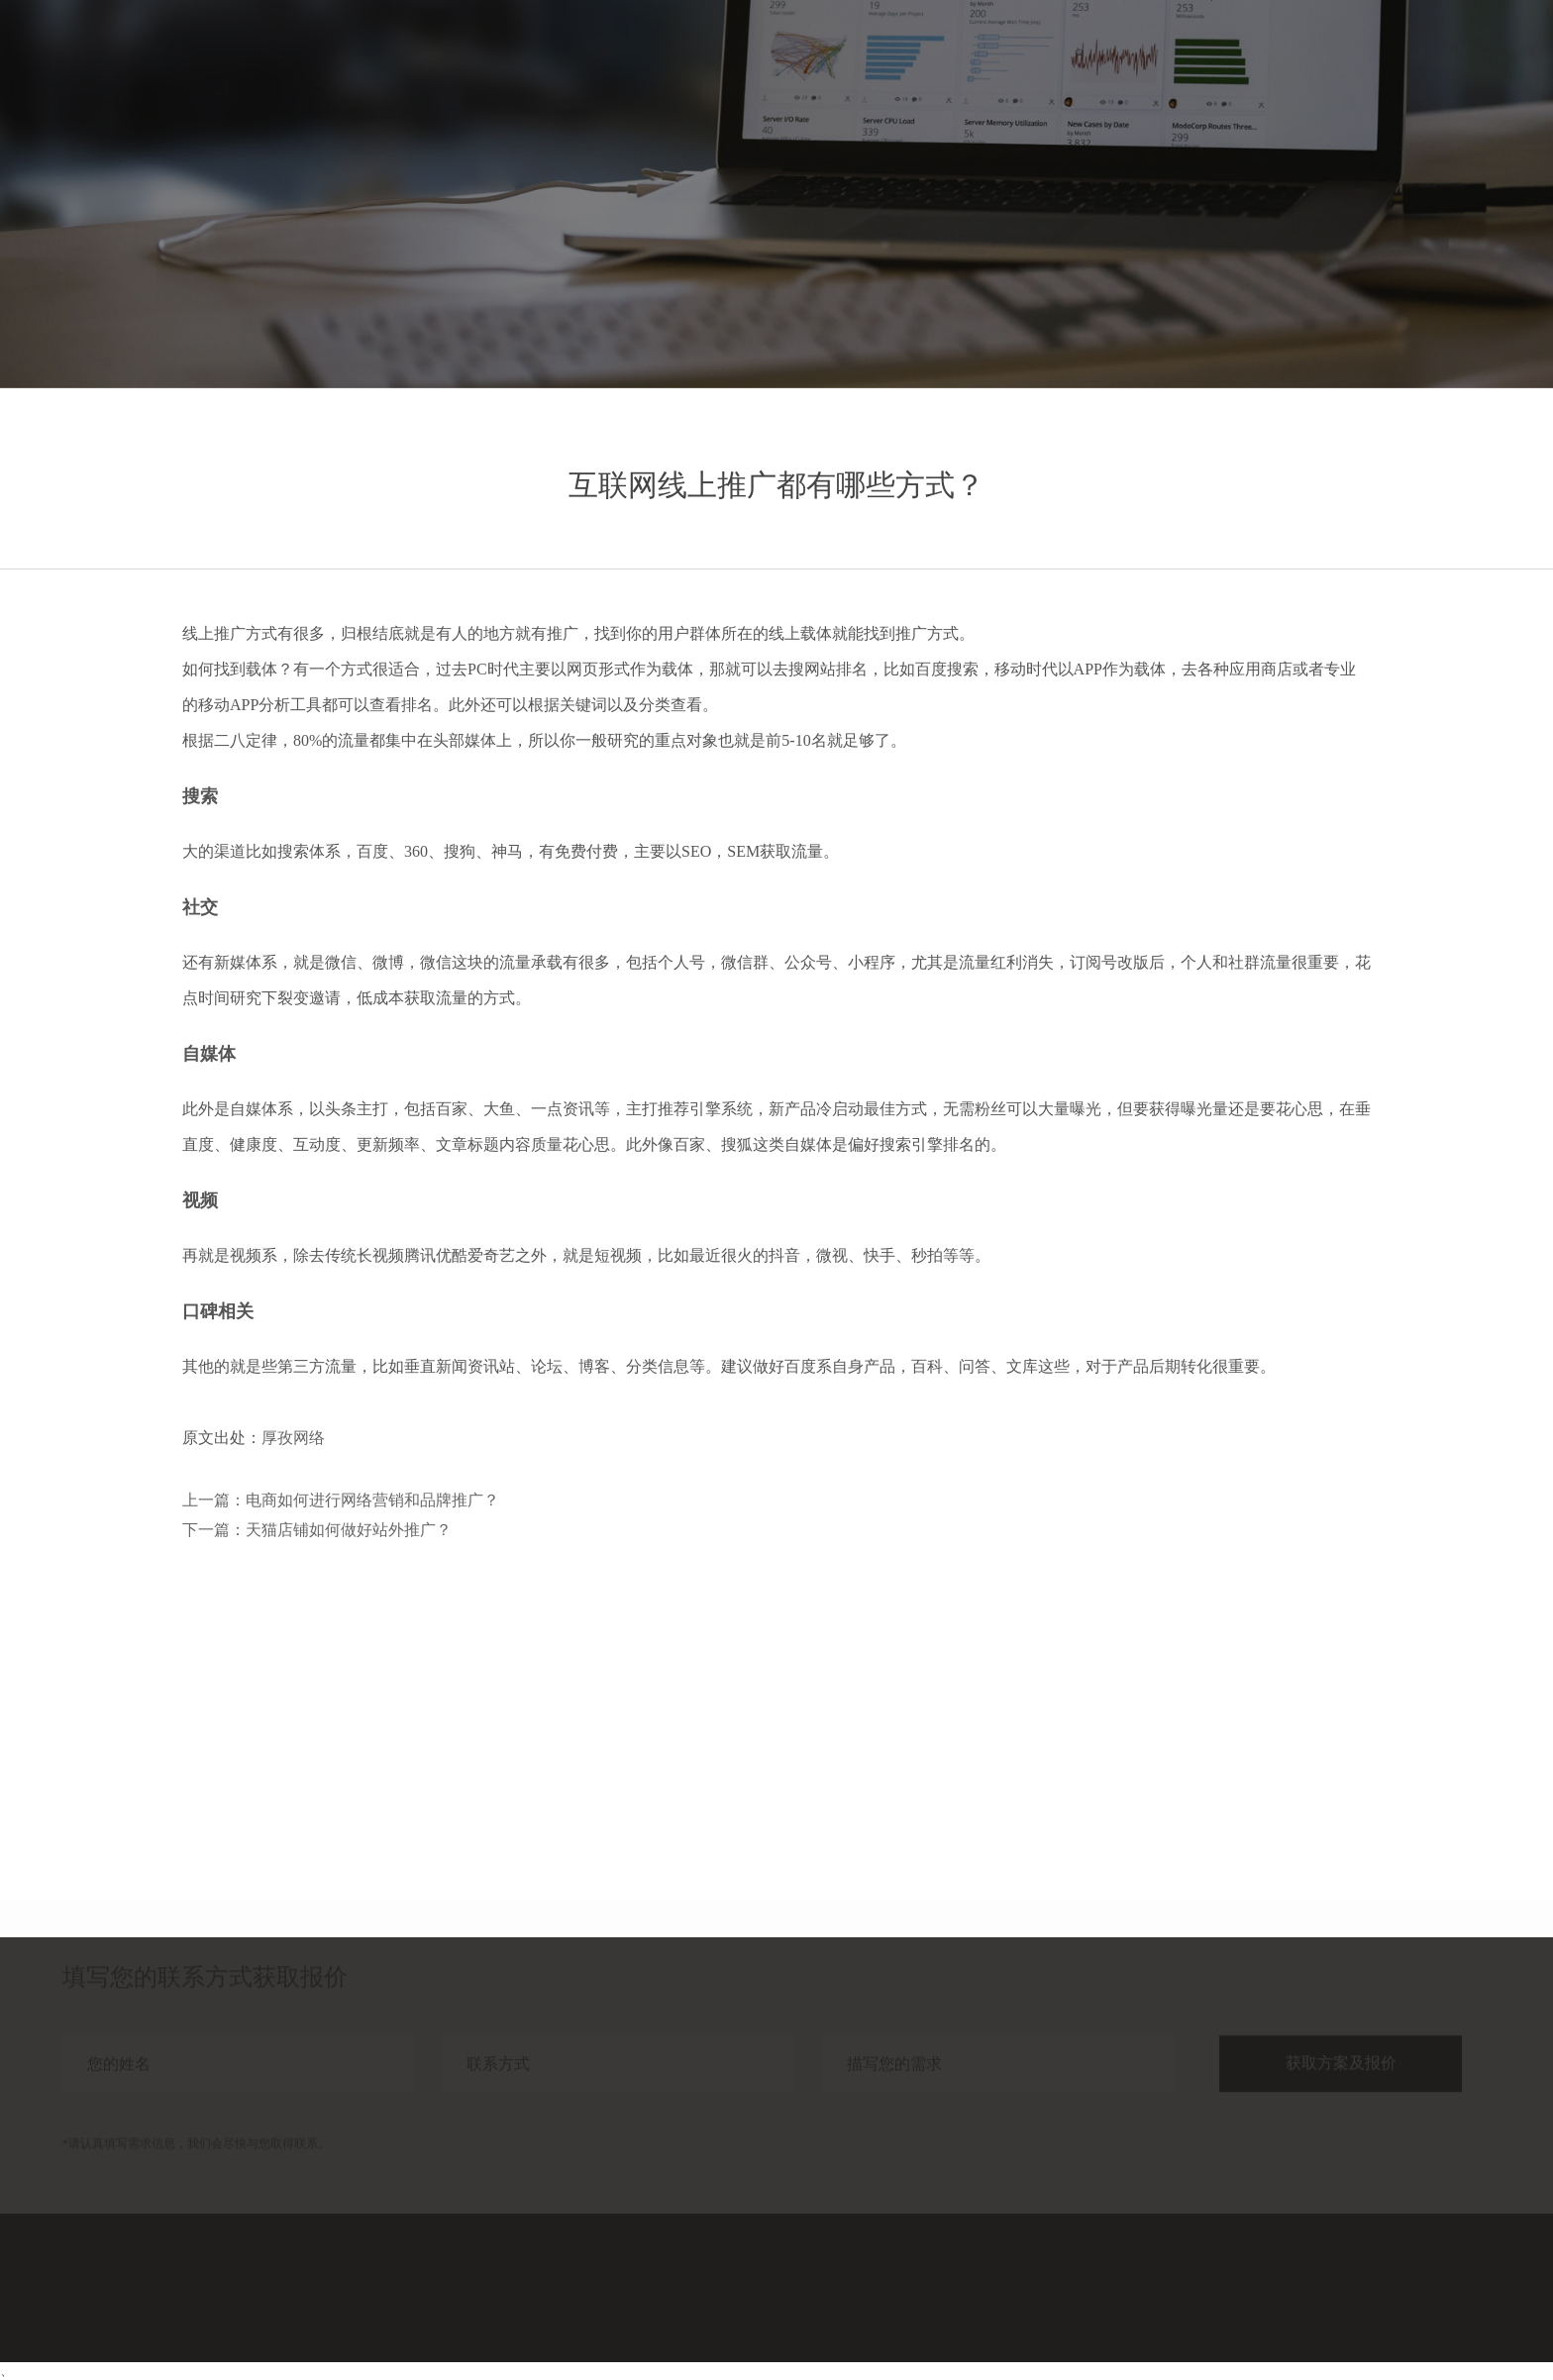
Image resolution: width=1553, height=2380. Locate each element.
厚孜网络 (293, 1437)
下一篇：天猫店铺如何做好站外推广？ (317, 1529)
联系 (1475, 57)
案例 (1261, 57)
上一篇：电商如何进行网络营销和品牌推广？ (340, 1500)
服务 (1189, 57)
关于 (1403, 57)
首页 (1118, 57)
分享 (1332, 57)
